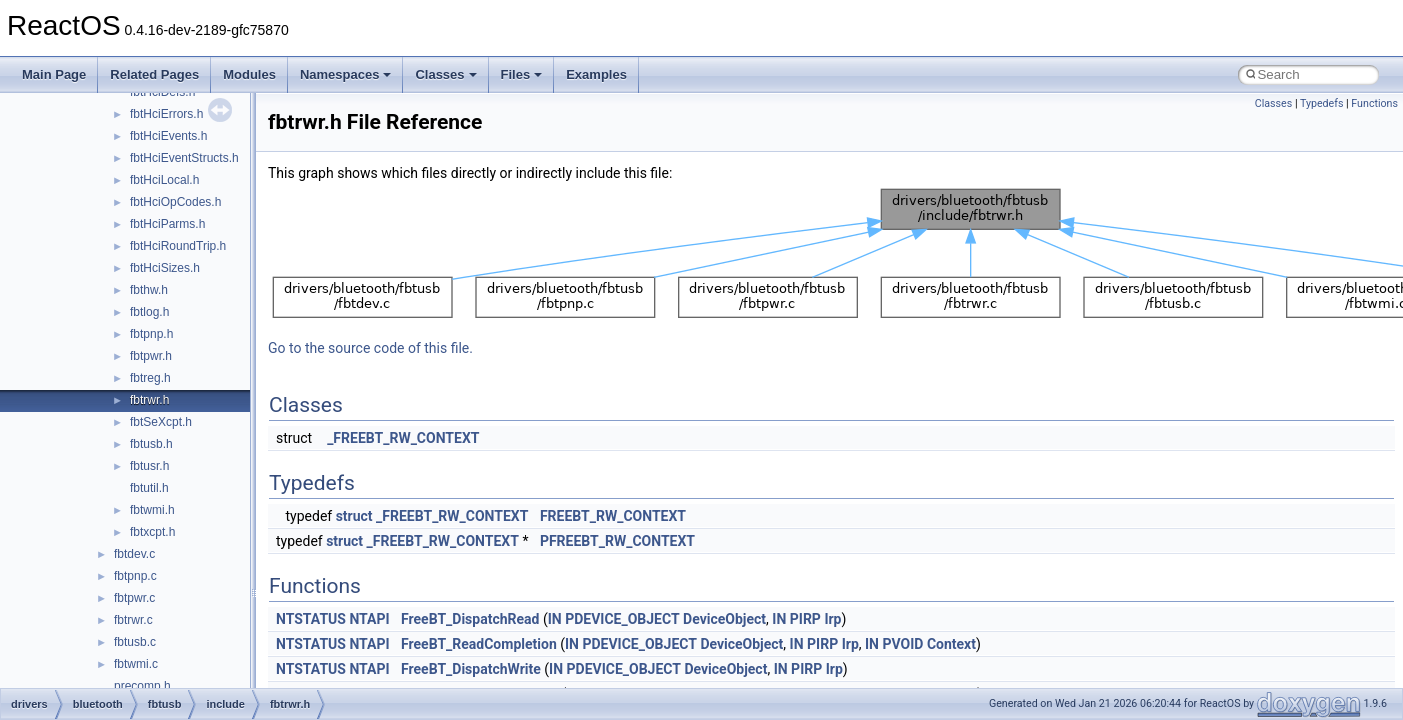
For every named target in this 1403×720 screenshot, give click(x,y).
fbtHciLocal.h (164, 180)
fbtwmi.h (152, 510)
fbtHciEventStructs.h (184, 158)
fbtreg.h (150, 378)
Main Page (54, 74)
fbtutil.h (149, 488)
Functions (1374, 103)
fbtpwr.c (134, 598)
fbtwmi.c (136, 664)
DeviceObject (724, 619)
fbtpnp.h (151, 334)
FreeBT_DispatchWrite (471, 669)
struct (354, 516)
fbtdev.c (134, 554)
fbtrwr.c (133, 620)
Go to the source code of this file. (370, 348)
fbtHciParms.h (167, 224)
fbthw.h (149, 290)
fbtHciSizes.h (165, 268)
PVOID (902, 644)
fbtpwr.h (151, 356)
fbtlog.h (149, 312)
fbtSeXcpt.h (161, 422)
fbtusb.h (151, 444)
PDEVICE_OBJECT (622, 619)
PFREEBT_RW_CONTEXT (617, 541)
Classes (445, 74)
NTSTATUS (311, 619)
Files (522, 74)
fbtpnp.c (135, 576)
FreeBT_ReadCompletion (479, 644)
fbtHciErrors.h (166, 114)
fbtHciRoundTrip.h (178, 246)
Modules (249, 74)
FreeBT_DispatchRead (470, 619)
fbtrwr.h (149, 400)
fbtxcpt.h (152, 532)
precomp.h (142, 686)
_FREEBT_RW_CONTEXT (403, 438)
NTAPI (369, 619)
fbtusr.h (149, 466)
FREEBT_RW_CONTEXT (613, 516)
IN (555, 619)
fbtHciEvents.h (168, 136)
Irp (832, 619)
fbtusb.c (135, 642)
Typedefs (1322, 103)
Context (951, 644)
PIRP (805, 619)
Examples (596, 74)
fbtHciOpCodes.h (175, 202)
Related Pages (154, 74)
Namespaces (346, 74)
